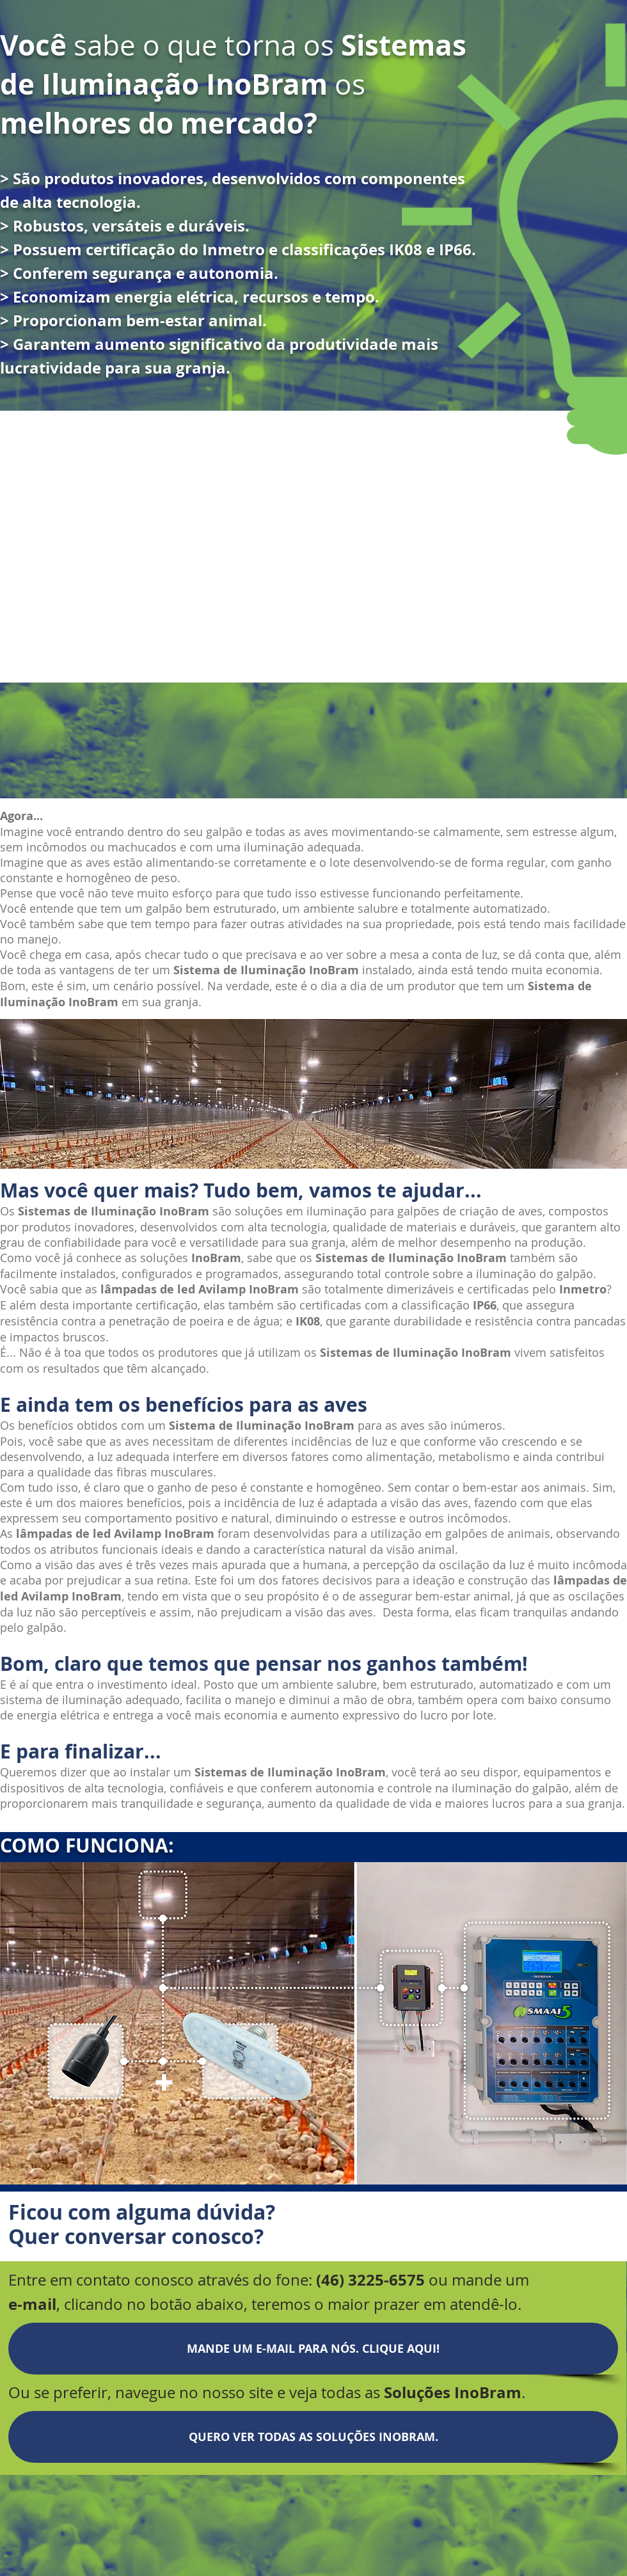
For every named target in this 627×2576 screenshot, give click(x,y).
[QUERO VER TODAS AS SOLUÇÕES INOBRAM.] (313, 2437)
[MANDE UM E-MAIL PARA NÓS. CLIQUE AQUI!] (313, 2349)
